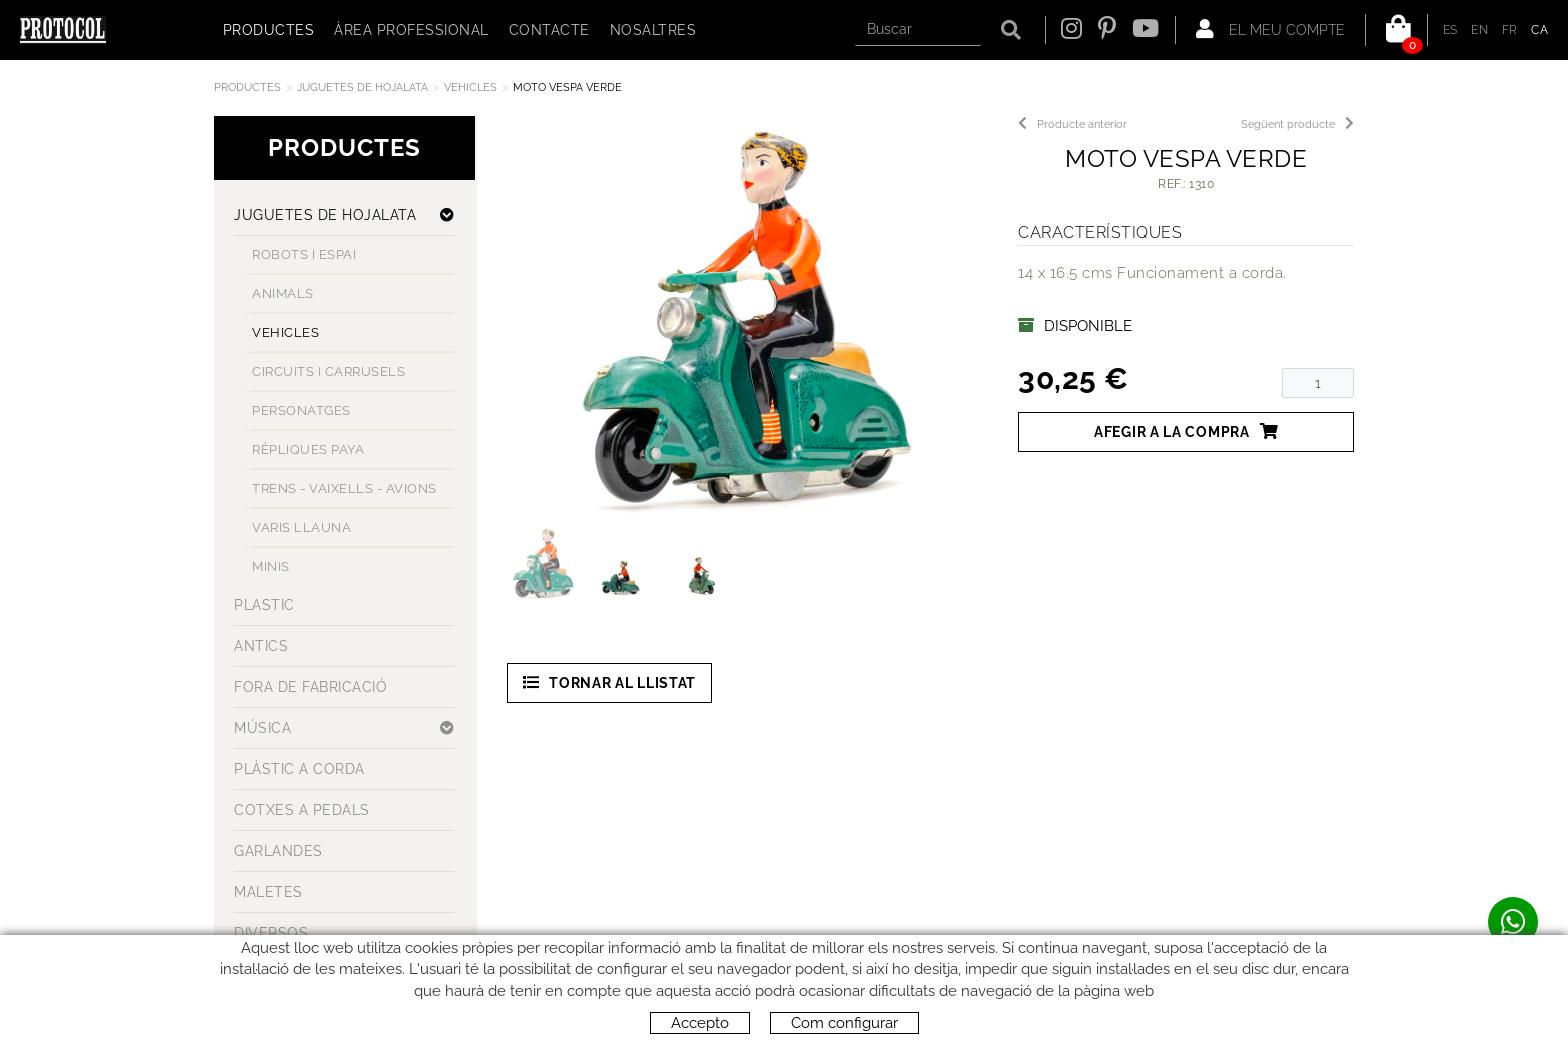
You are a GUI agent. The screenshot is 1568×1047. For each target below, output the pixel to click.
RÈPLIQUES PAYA (308, 449)
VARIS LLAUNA (301, 527)
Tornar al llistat (610, 682)
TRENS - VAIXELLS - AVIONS (344, 488)
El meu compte (1270, 29)
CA (1539, 30)
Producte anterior (1072, 124)
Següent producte (1297, 124)
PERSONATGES (301, 410)
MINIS (271, 566)
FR (1510, 30)
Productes (247, 87)
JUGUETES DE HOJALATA (362, 87)
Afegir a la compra (1186, 431)
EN (1479, 30)
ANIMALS (283, 293)
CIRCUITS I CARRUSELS (328, 371)
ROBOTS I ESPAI (304, 254)
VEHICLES (470, 87)
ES (1450, 30)
